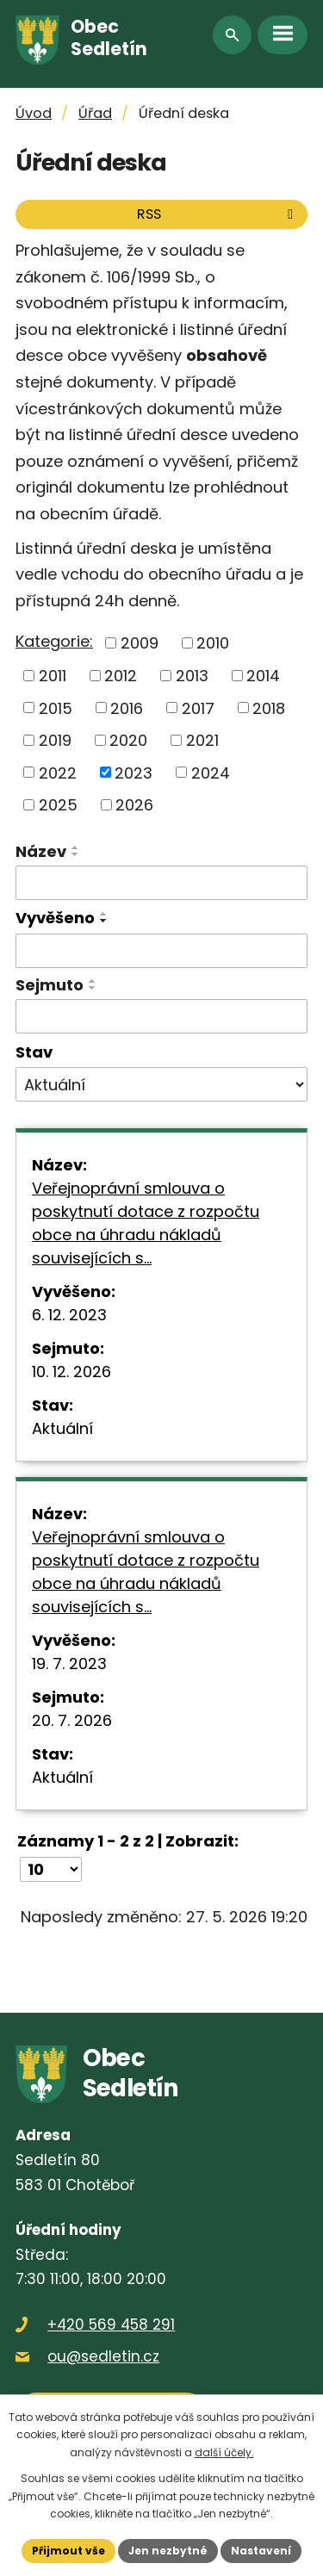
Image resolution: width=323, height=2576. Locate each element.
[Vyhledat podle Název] (161, 883)
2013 (192, 675)
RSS (218, 214)
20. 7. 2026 (72, 1720)
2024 (210, 772)
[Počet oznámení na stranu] (51, 1869)
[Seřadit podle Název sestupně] (75, 854)
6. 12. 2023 (69, 1314)
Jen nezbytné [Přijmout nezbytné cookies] (168, 2550)
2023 (133, 772)
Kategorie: (54, 641)
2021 (202, 740)
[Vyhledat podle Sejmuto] (161, 1016)
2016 (126, 707)
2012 (120, 675)
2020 (128, 740)
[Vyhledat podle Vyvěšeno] (161, 951)
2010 (212, 643)
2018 (268, 707)
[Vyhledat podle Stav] (161, 1084)
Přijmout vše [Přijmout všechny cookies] (68, 2550)
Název (41, 851)
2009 (139, 643)
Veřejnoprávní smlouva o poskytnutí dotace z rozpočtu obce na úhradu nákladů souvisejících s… (145, 1223)
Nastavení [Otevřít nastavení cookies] (261, 2550)
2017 (198, 707)
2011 (52, 675)
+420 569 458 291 (111, 2324)
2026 (134, 805)
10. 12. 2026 (71, 1371)
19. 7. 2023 (69, 1663)
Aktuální (62, 1428)
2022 (58, 772)
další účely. (224, 2452)
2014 (263, 675)
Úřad (95, 113)
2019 (55, 740)
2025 (58, 805)
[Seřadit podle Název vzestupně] (75, 847)
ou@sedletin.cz (103, 2356)
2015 (55, 707)
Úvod (34, 113)
